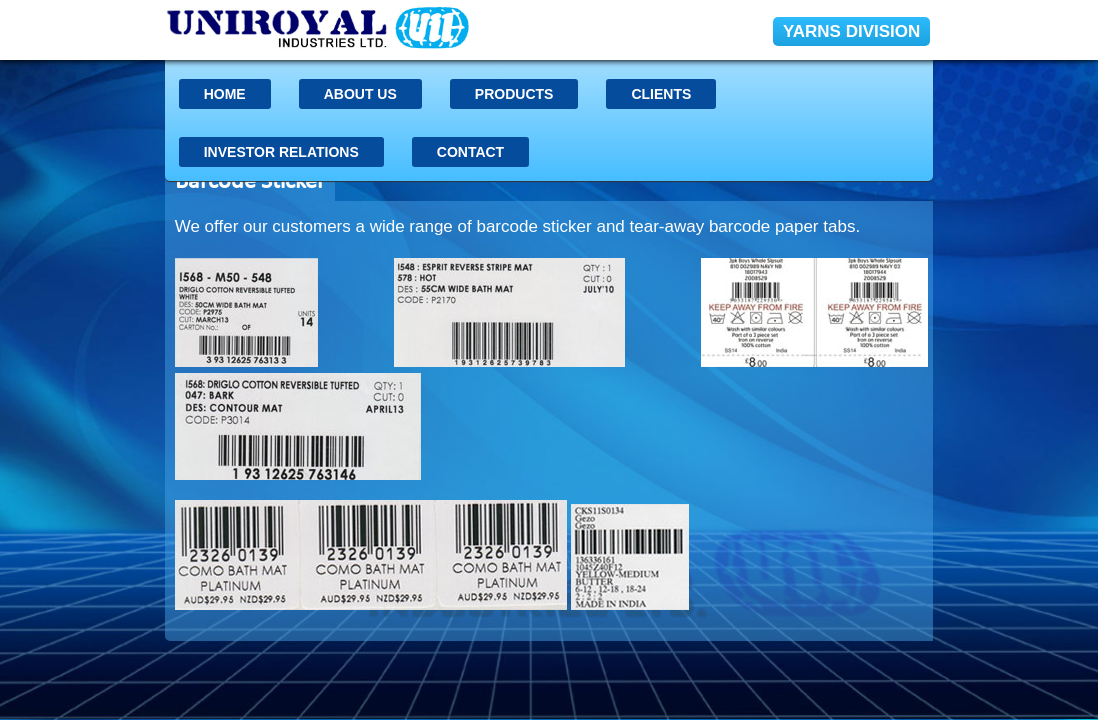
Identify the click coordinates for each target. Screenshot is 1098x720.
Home (225, 94)
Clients (661, 94)
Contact (470, 152)
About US (360, 94)
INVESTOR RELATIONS (281, 152)
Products (514, 94)
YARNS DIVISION (851, 31)
